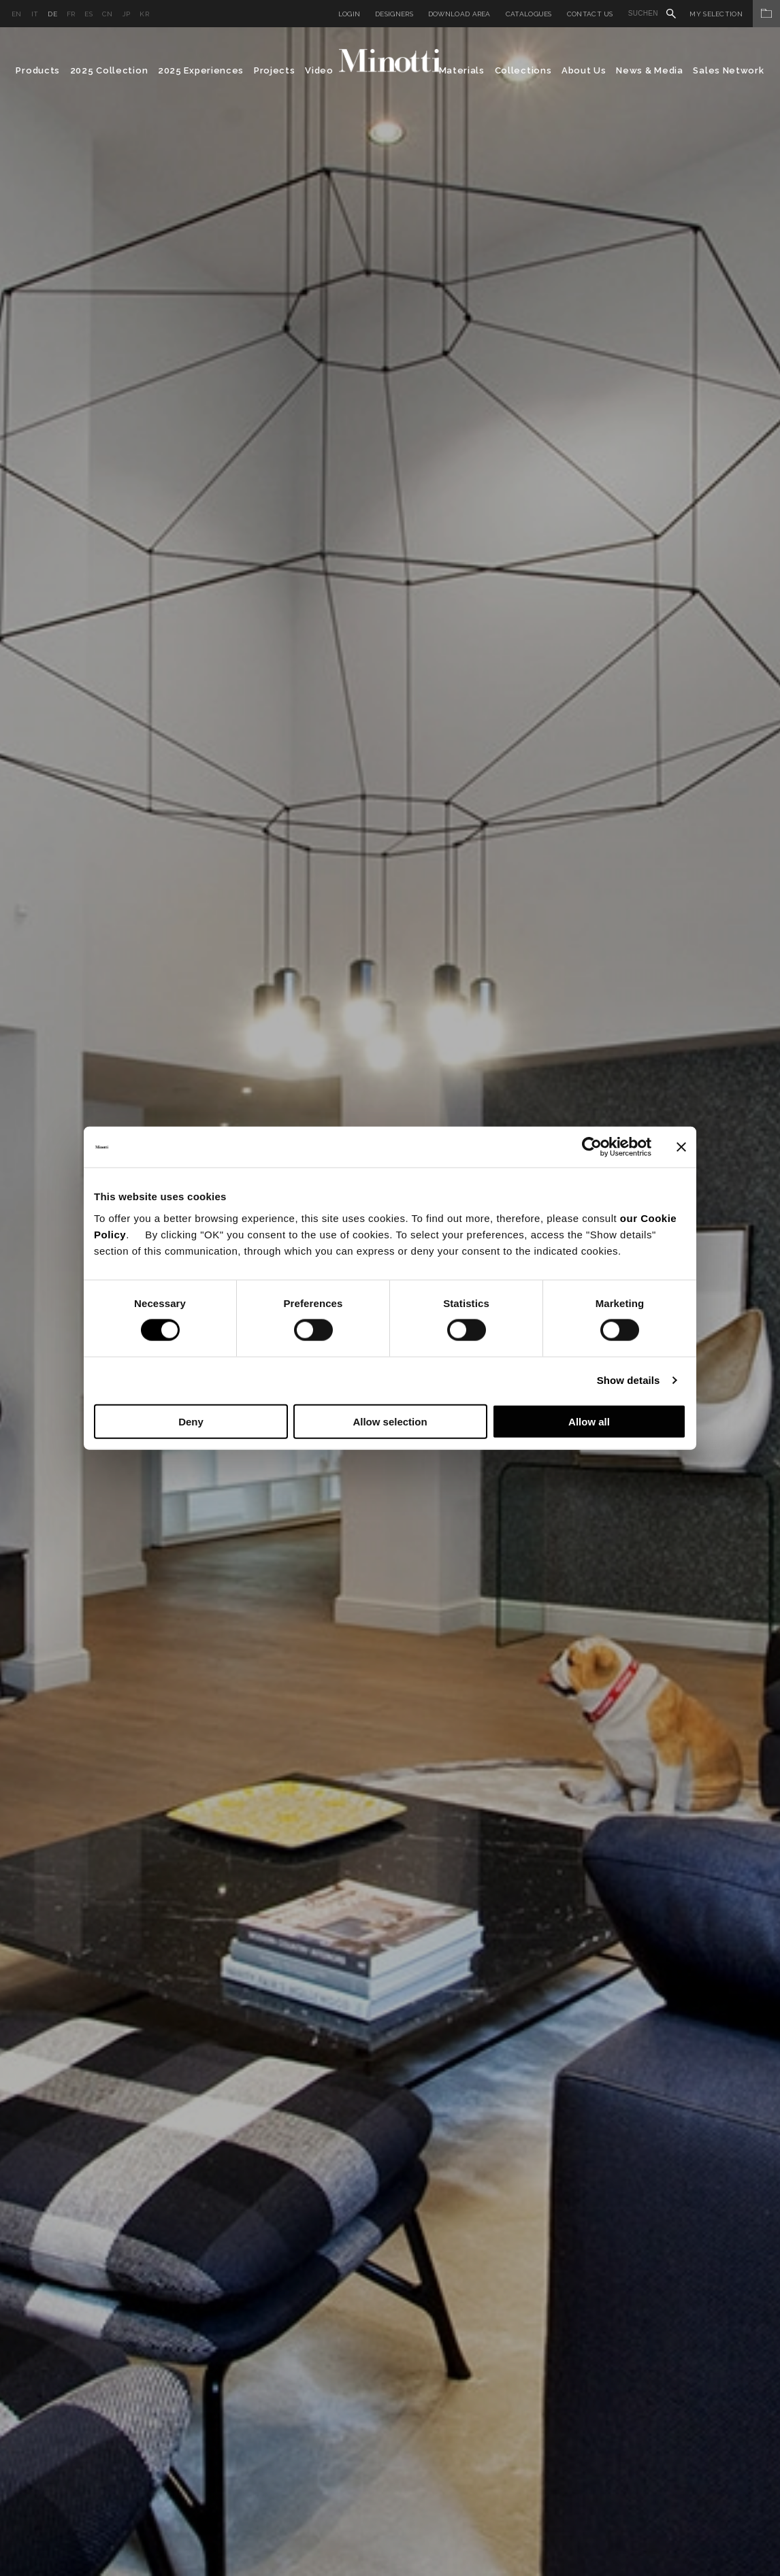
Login (349, 14)
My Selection (734, 14)
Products (38, 70)
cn (107, 14)
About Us (584, 70)
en (17, 14)
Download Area (459, 14)
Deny (191, 1421)
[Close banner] (681, 1147)
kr (144, 14)
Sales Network (728, 70)
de (52, 14)
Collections (523, 70)
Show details (628, 1380)
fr (71, 14)
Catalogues (529, 14)
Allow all (589, 1421)
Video (319, 70)
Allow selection (390, 1421)
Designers (394, 14)
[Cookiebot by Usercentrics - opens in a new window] (591, 1147)
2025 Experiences (201, 70)
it (35, 14)
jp (127, 14)
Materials (462, 70)
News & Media (649, 70)
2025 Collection (109, 70)
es (88, 14)
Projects (274, 70)
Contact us (590, 14)
